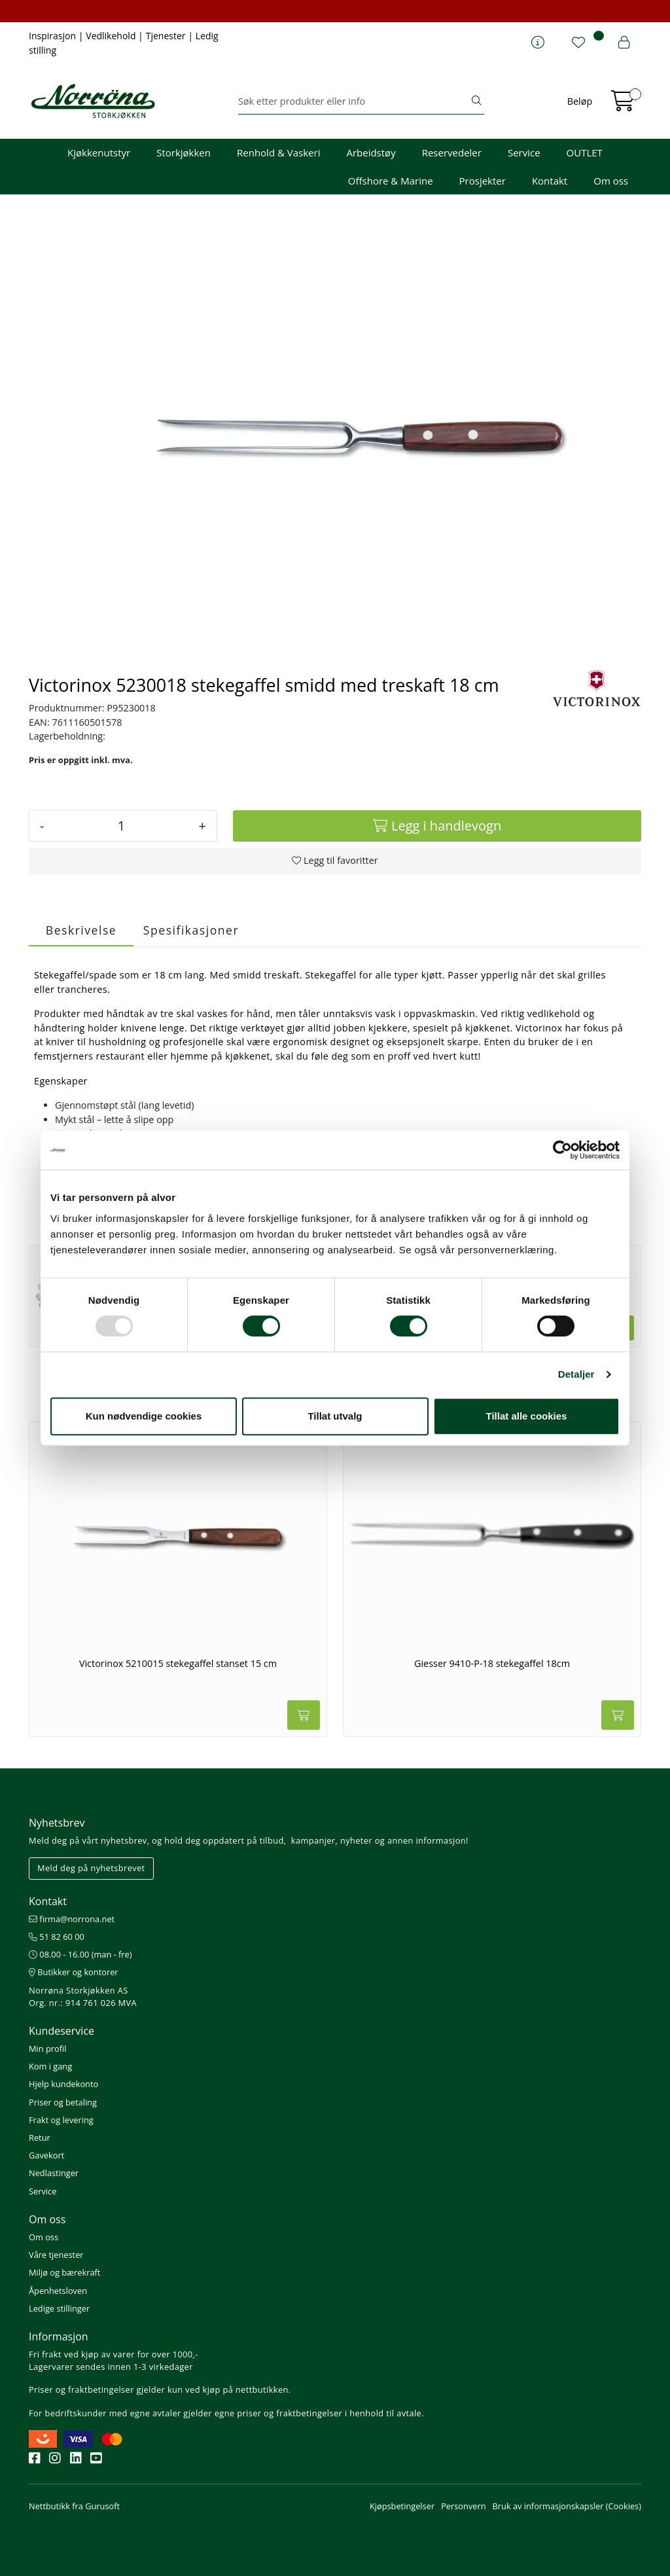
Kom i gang (50, 2066)
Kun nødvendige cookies (144, 1416)
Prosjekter (482, 180)
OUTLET (585, 152)
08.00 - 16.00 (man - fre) (80, 1954)
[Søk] (353, 101)
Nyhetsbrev (57, 1823)
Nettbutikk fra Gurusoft (74, 2506)
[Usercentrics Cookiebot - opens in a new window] (562, 1150)
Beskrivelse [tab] (81, 930)
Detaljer (576, 1374)
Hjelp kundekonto (63, 2084)
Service (524, 152)
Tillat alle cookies (526, 1416)
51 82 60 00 (56, 1936)
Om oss (610, 180)
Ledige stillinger (59, 2308)
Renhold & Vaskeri (278, 152)
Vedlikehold (112, 35)
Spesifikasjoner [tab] (191, 930)
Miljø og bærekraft (64, 2272)
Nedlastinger (54, 2173)
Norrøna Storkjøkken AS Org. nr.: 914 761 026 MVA (83, 1996)
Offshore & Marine (390, 180)
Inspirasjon (54, 35)
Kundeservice (61, 2031)
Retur (39, 2137)
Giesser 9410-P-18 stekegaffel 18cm (492, 1664)
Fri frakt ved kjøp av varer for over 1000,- (113, 2354)
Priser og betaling (63, 2102)
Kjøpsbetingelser (402, 2506)
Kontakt (549, 180)
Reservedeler (452, 152)
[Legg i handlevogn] (437, 826)
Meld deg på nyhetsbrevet (91, 1868)
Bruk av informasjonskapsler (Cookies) (567, 2506)
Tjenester (167, 35)
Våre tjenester (56, 2255)
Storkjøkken (183, 152)
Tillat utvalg (335, 1416)
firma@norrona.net (72, 1919)
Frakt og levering (61, 2120)
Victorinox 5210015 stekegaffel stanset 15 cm (178, 1664)
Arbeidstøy (370, 152)
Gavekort (46, 2155)
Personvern (463, 2506)
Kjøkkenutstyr (98, 152)
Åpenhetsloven (58, 2291)
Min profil (47, 2048)
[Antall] (121, 826)
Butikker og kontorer (73, 1972)
